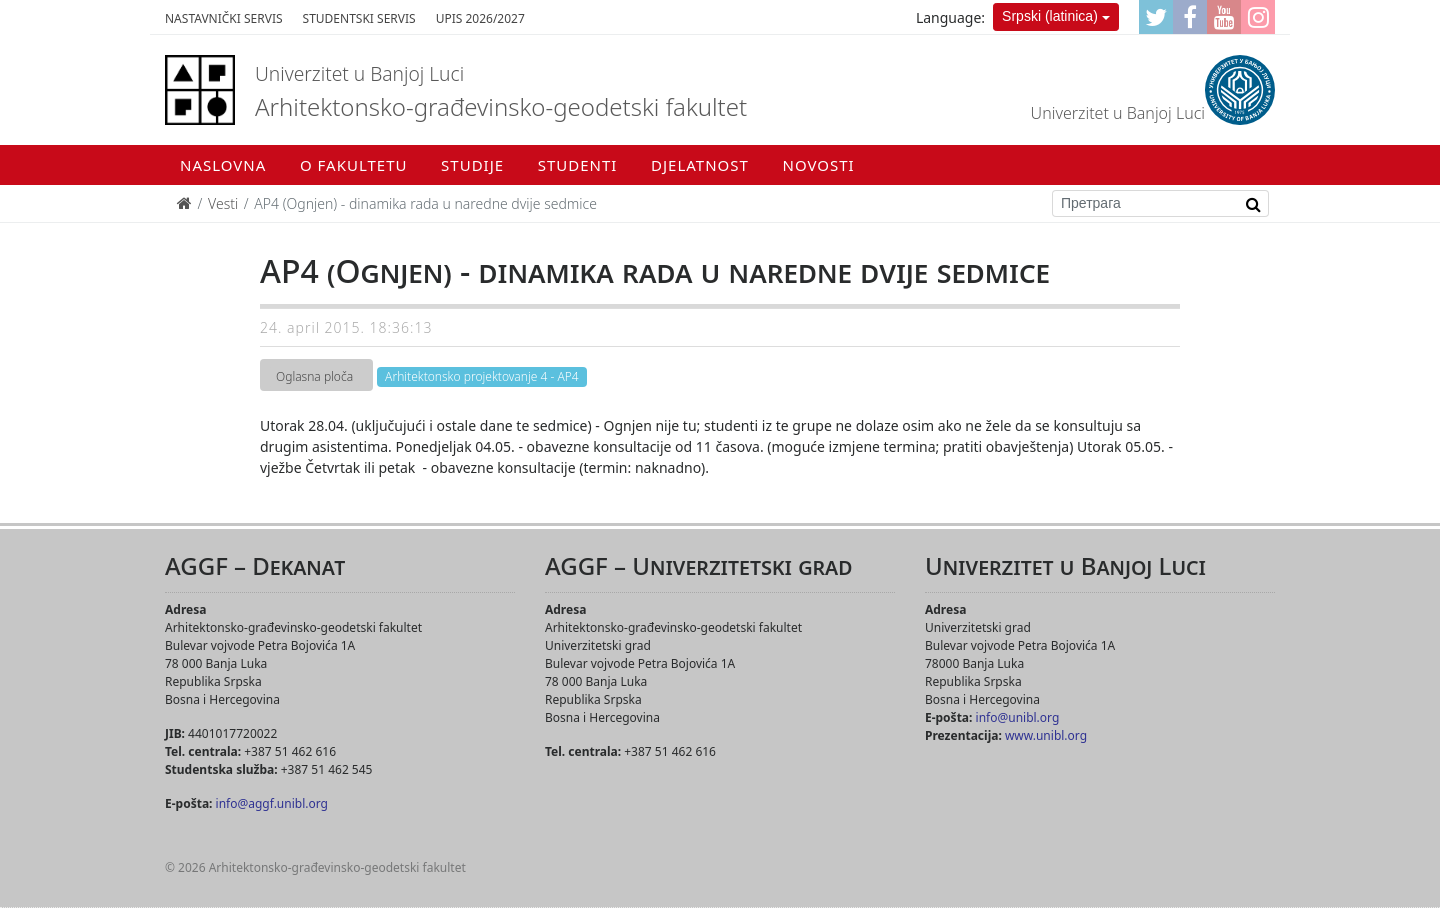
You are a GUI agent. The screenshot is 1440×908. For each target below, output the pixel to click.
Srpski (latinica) (1050, 16)
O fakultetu (353, 165)
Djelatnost (700, 165)
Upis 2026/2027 (480, 18)
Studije (472, 165)
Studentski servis (359, 18)
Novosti (819, 165)
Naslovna (223, 165)
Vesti (223, 203)
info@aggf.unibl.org (272, 803)
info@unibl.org (1018, 717)
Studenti (578, 165)
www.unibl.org (1046, 735)
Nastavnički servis (224, 18)
